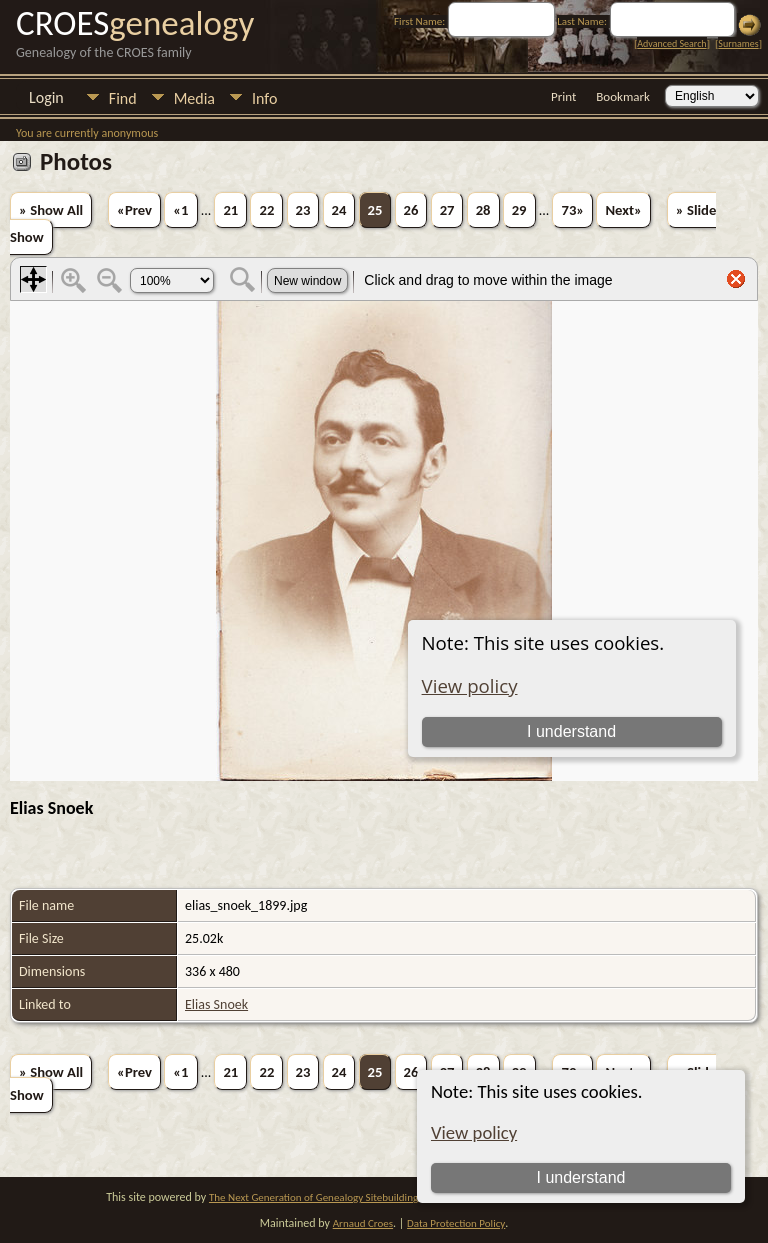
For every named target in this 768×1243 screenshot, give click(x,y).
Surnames (738, 43)
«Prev (134, 210)
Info (264, 98)
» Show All (51, 210)
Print (563, 96)
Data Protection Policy (456, 1223)
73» (572, 210)
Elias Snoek (216, 1004)
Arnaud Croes (363, 1223)
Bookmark (623, 96)
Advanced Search (671, 43)
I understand (580, 1177)
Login (46, 97)
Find (123, 98)
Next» (623, 210)
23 (303, 210)
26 (411, 210)
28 (483, 210)
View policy (474, 1132)
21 (230, 210)
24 (339, 210)
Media (194, 98)
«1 (180, 210)
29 (519, 210)
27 (447, 210)
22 (266, 210)
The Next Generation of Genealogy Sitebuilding (313, 1197)
